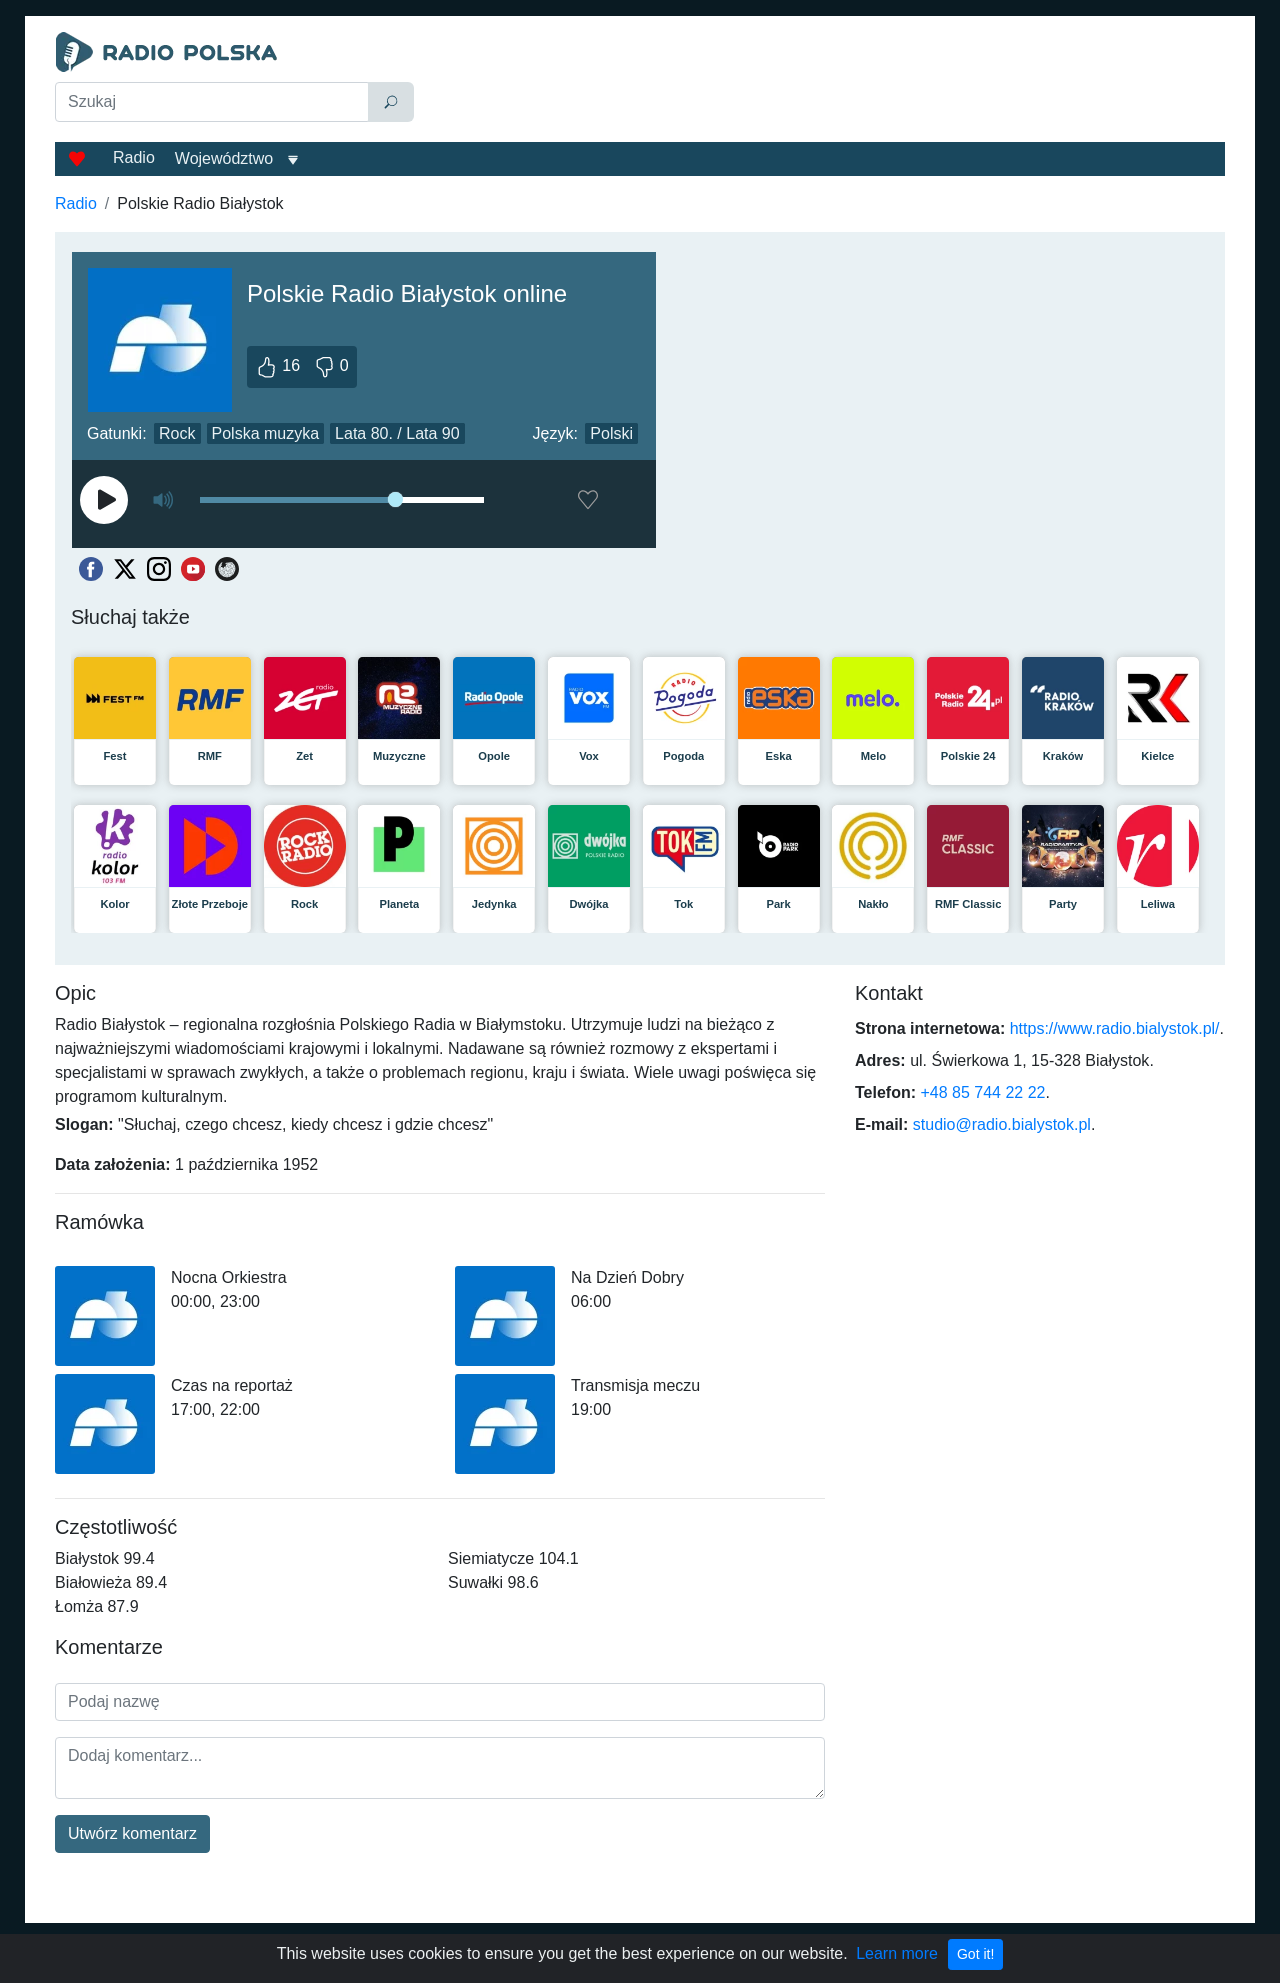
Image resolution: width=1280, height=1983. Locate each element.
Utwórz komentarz (132, 1833)
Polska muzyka (266, 433)
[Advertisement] (824, 82)
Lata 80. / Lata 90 (397, 433)
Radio (134, 157)
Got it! (975, 1954)
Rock (177, 433)
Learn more (897, 1953)
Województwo (224, 158)
